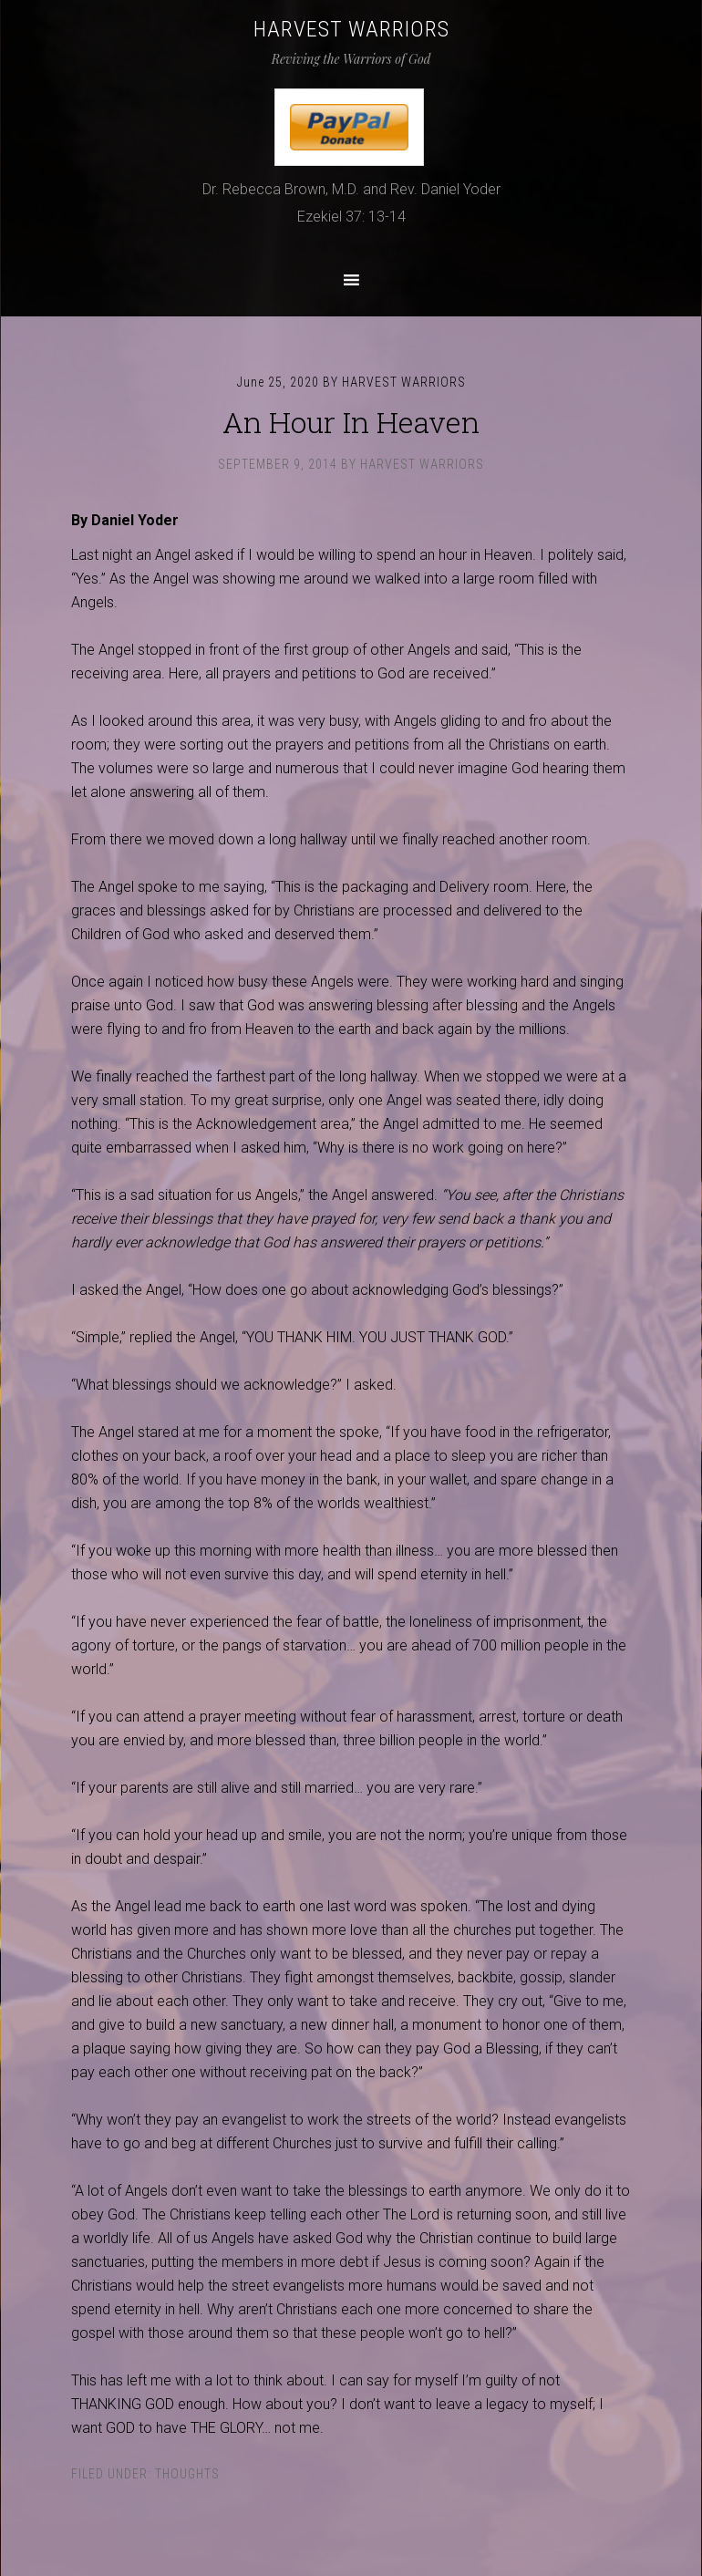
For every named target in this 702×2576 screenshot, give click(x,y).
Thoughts (187, 2474)
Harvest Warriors (351, 29)
